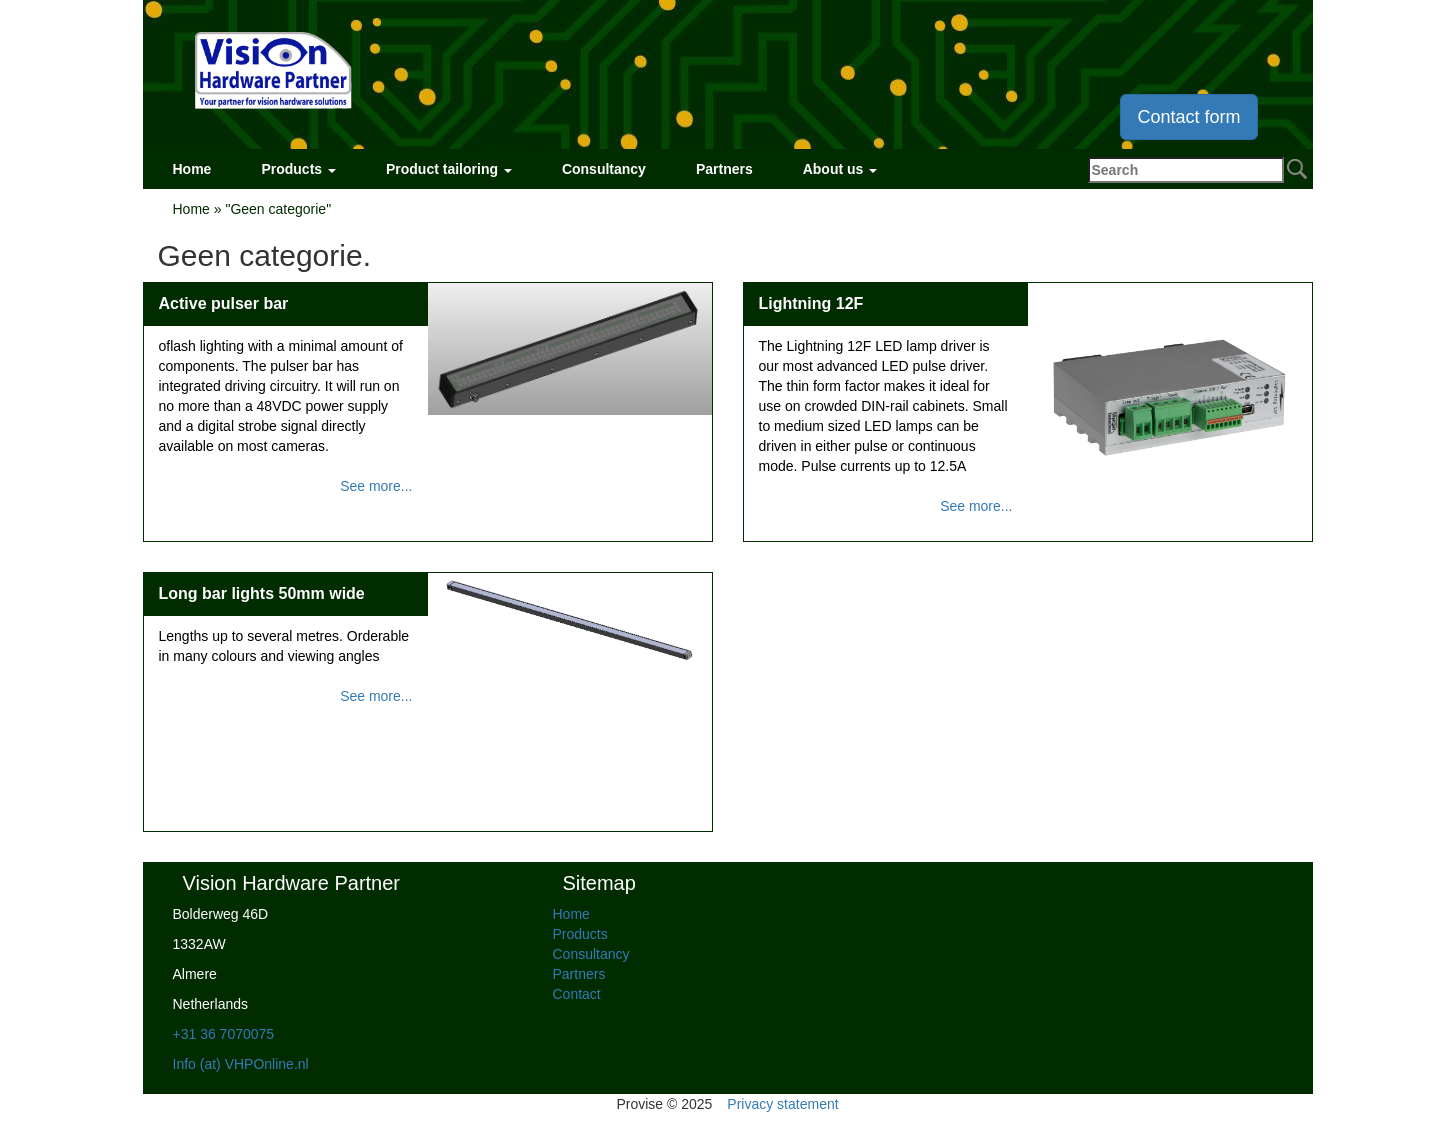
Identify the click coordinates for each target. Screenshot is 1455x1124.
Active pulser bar (224, 303)
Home (192, 169)
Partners (724, 169)
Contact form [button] (1188, 117)
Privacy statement (782, 1104)
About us (840, 169)
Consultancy (604, 169)
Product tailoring (449, 169)
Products (298, 169)
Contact (577, 994)
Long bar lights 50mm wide (262, 593)
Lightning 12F (811, 303)
